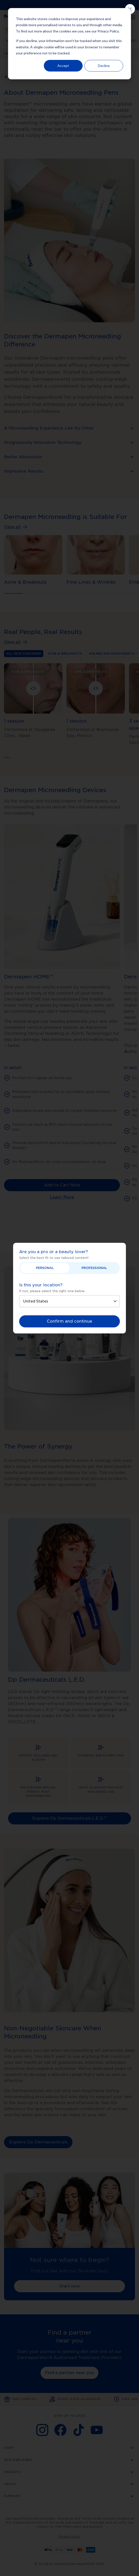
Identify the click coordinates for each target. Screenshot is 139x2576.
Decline (104, 65)
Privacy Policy (108, 31)
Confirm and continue (69, 1321)
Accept (63, 65)
